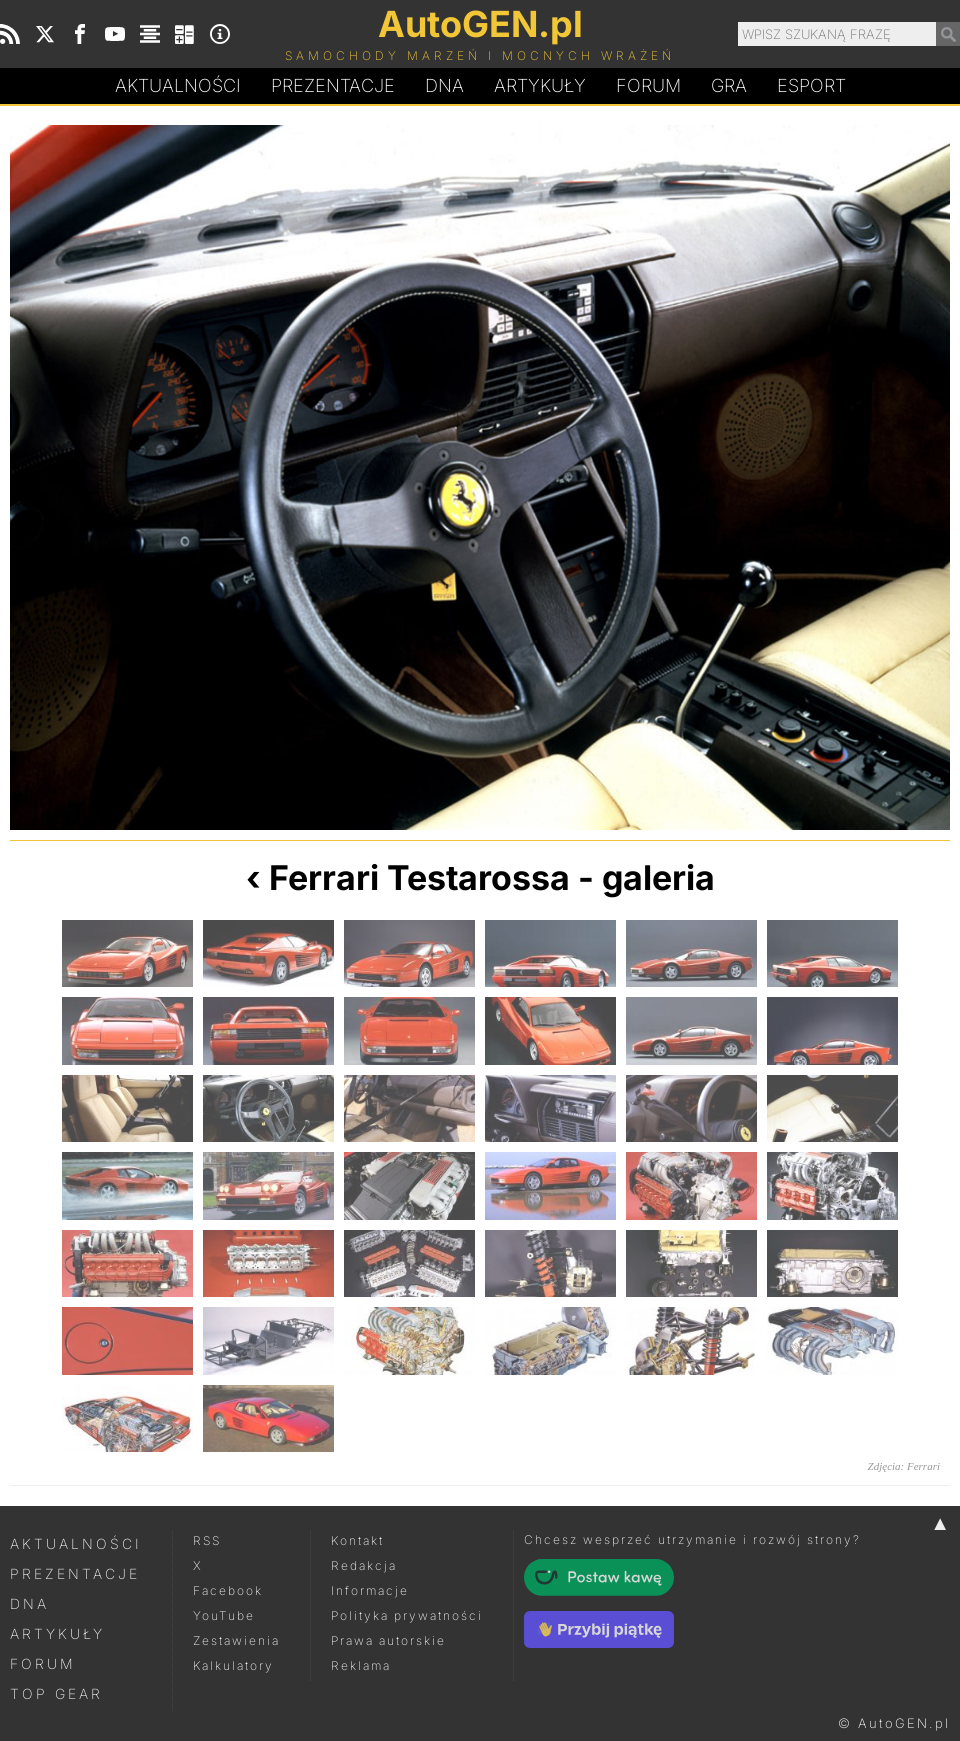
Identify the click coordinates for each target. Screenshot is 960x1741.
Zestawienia (236, 1640)
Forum (648, 85)
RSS (207, 1540)
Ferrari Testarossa (419, 877)
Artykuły (540, 85)
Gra (729, 85)
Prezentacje (333, 85)
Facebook (228, 1590)
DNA (29, 1603)
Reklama (361, 1665)
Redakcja (364, 1565)
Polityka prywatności (407, 1615)
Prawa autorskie (388, 1640)
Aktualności (178, 85)
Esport (811, 85)
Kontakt (357, 1540)
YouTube (224, 1615)
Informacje (370, 1590)
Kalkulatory (233, 1665)
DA (444, 86)
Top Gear (56, 1693)
